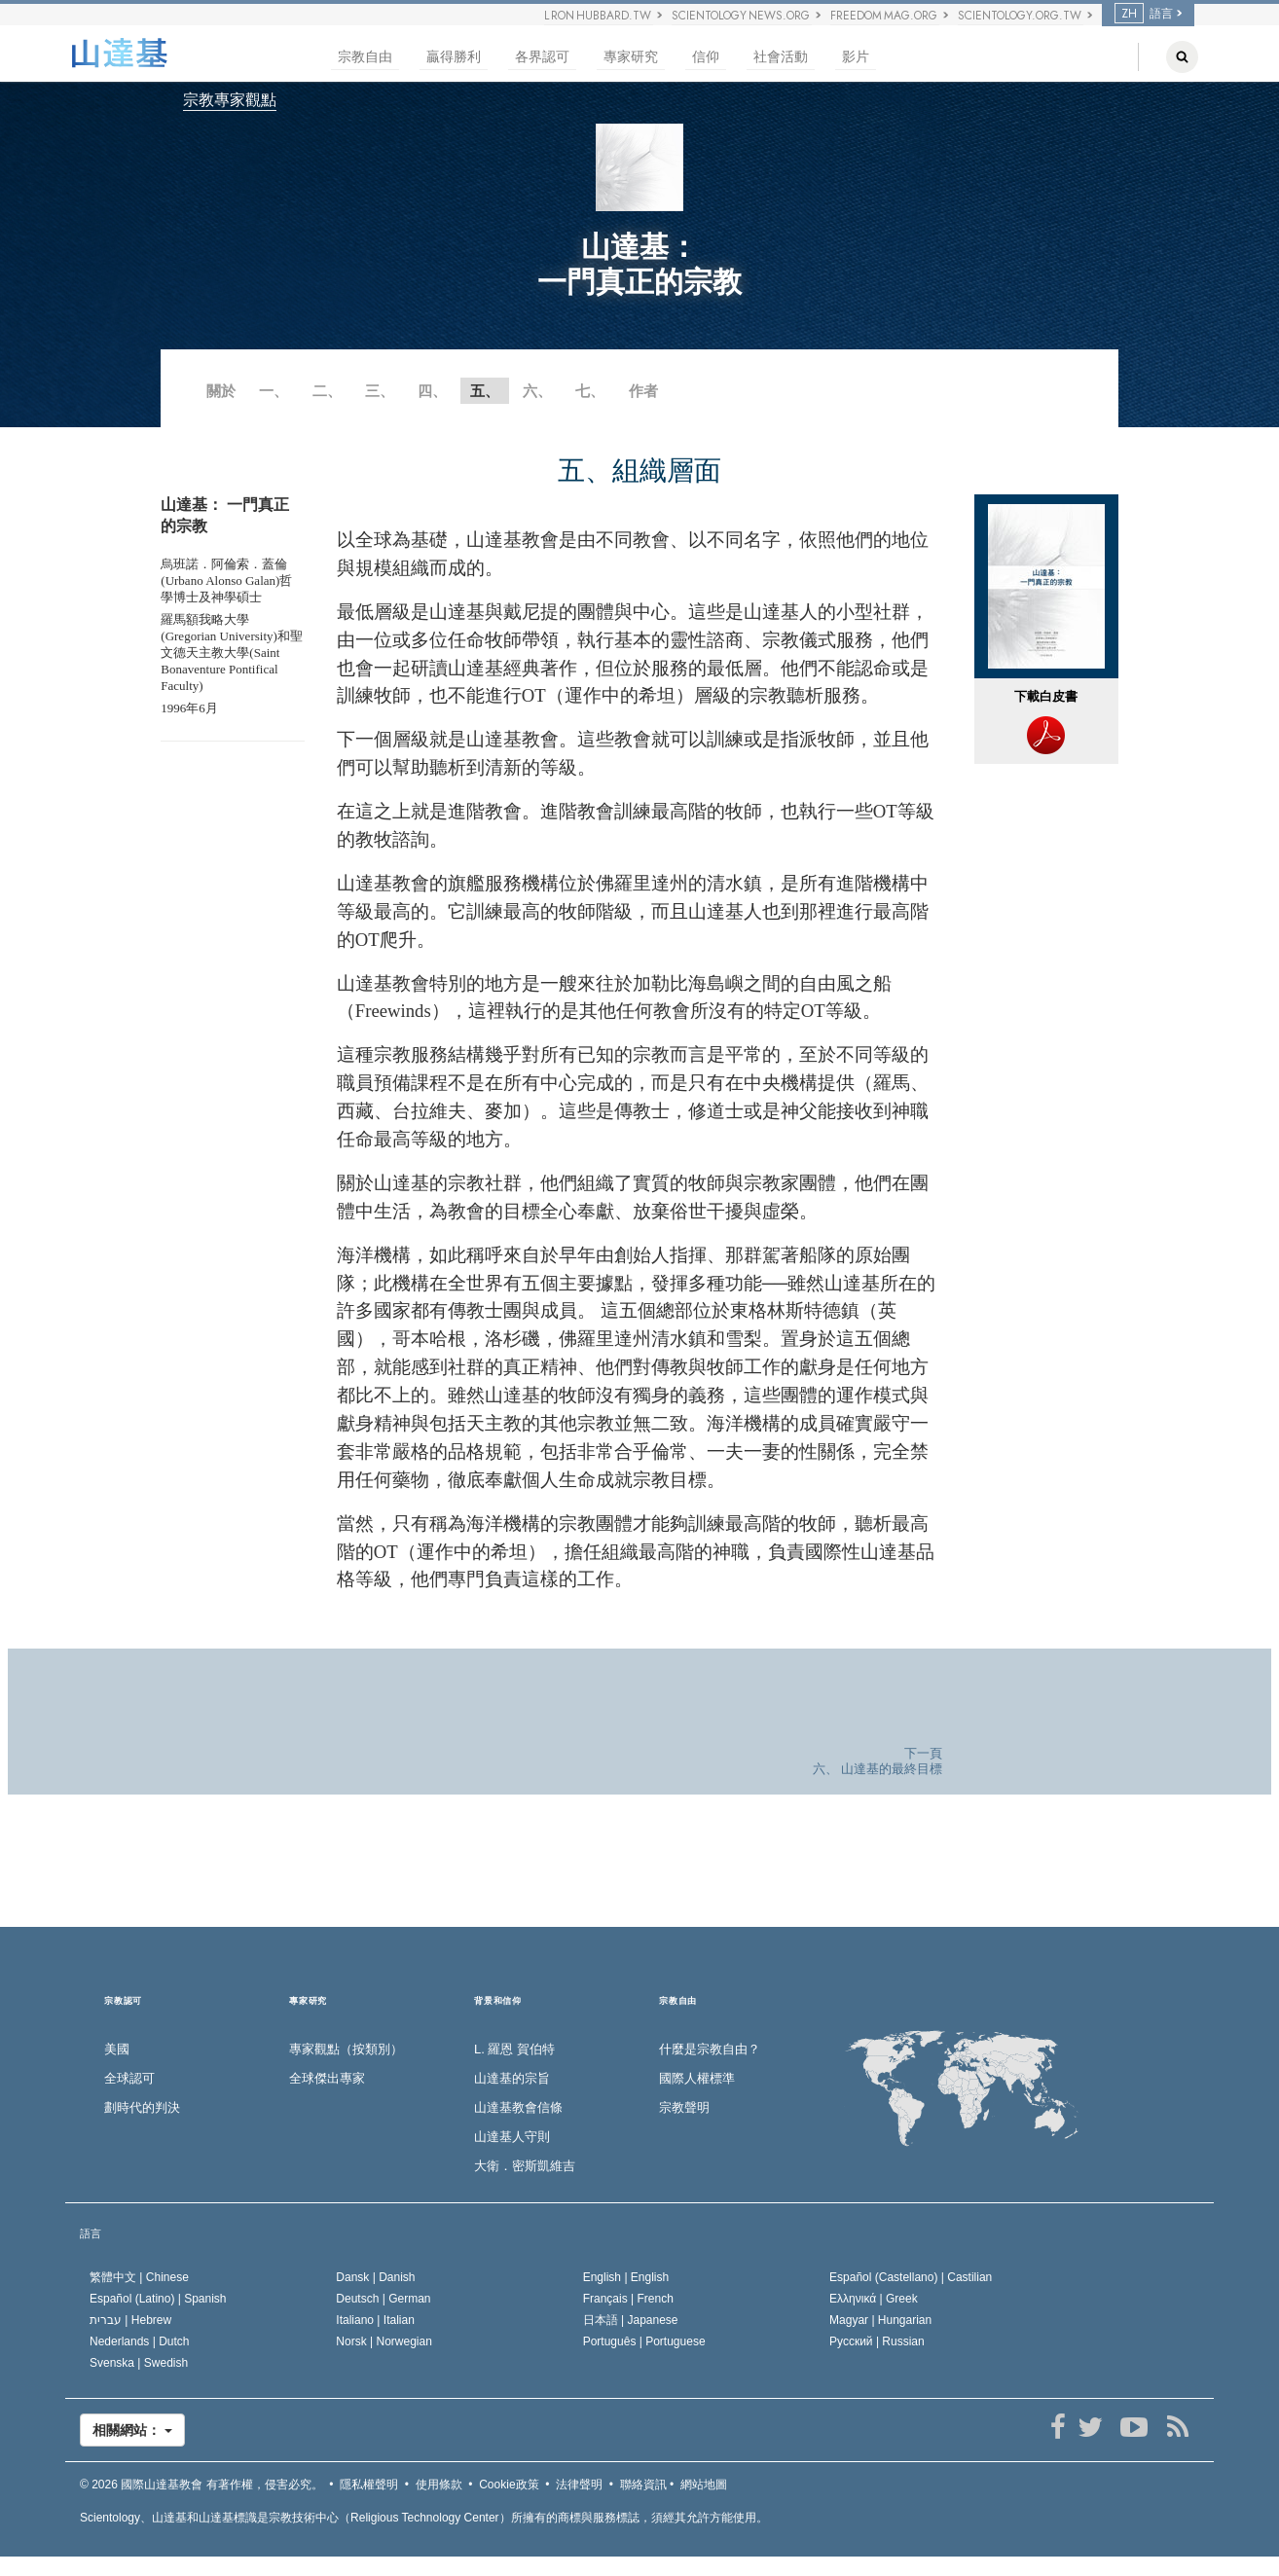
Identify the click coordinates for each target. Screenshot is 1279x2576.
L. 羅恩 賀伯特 (514, 2049)
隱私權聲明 (369, 2484)
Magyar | (880, 2320)
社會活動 (780, 57)
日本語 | (630, 2320)
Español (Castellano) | (910, 2277)
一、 (273, 390)
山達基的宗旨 (512, 2078)
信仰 (705, 57)
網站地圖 (703, 2484)
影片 (855, 57)
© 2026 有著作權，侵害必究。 (201, 2484)
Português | (644, 2341)
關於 (221, 390)
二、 (327, 390)
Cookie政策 (508, 2484)
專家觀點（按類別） (346, 2049)
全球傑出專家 (327, 2078)
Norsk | (384, 2341)
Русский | (877, 2341)
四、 (432, 390)
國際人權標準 (697, 2078)
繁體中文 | (139, 2277)
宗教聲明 (684, 2107)
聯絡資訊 (643, 2484)
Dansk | (375, 2277)
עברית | (130, 2320)
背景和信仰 (498, 2001)
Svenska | (139, 2363)
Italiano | (375, 2320)
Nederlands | (140, 2341)
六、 (537, 390)
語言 (1144, 13)
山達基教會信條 (518, 2107)
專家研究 (630, 57)
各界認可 (542, 57)
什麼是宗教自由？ (709, 2049)
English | (626, 2277)
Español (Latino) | (158, 2298)
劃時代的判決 (142, 2107)
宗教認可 (123, 2001)
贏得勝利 (453, 57)
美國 (116, 2049)
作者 (643, 390)
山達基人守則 (512, 2136)
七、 (589, 390)
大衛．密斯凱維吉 (524, 2166)
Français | (628, 2298)
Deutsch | (383, 2298)
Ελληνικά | (873, 2298)
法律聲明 (579, 2484)
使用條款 (439, 2484)
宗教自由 (365, 57)
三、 (379, 390)
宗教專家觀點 (229, 99)
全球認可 (129, 2078)
